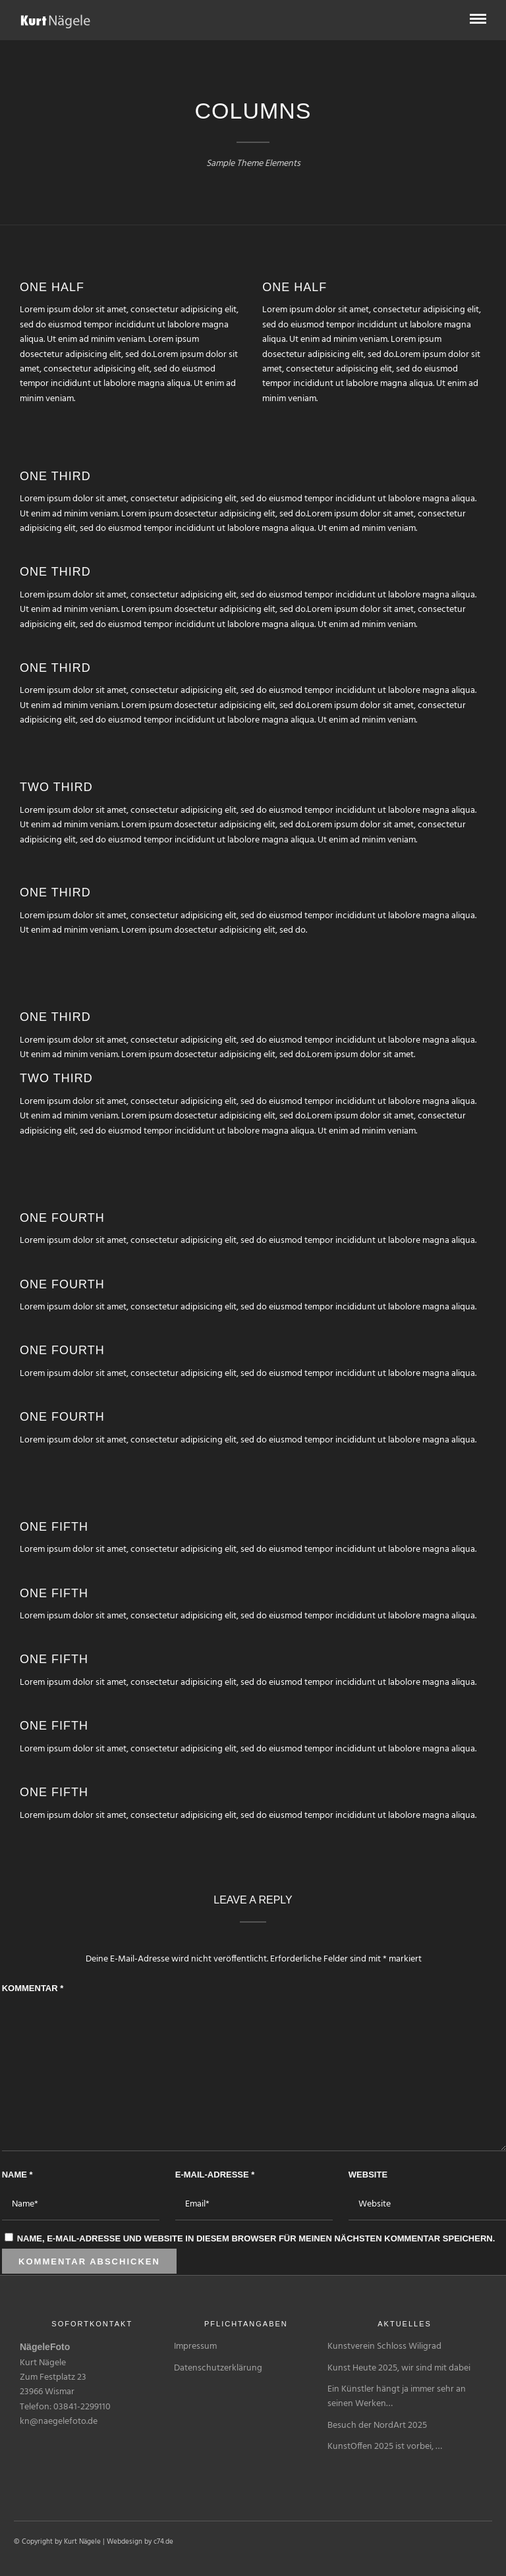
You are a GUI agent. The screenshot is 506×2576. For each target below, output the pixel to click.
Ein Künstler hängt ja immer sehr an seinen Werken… (396, 2396)
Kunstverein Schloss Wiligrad (384, 2346)
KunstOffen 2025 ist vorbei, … (384, 2446)
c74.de (163, 2542)
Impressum (195, 2346)
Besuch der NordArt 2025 (377, 2425)
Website (368, 2174)
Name (17, 2174)
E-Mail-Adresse (215, 2174)
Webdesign (124, 2542)
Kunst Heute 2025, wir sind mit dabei (398, 2368)
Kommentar (33, 1988)
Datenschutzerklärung (218, 2368)
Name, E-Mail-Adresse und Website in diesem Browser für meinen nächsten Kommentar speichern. (256, 2238)
